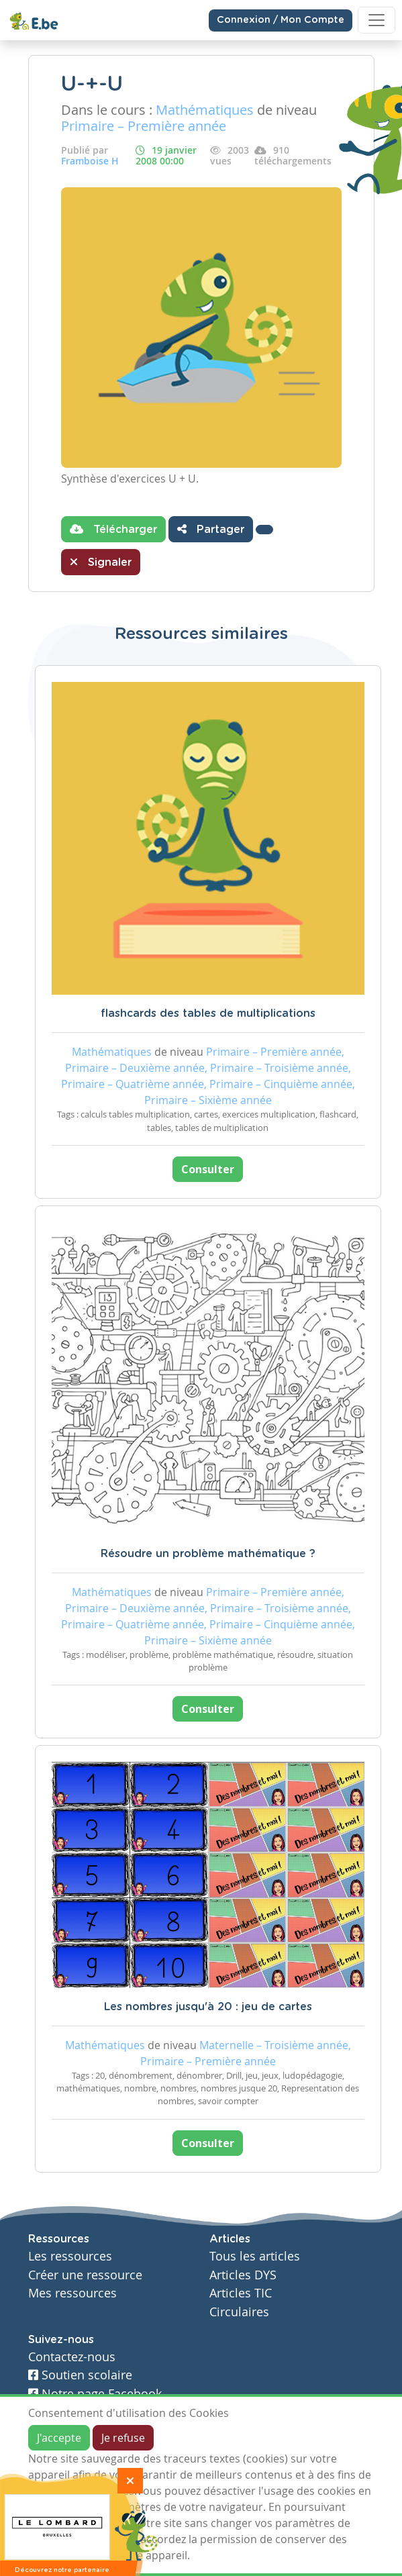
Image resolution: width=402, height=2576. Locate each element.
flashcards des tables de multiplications (208, 1013)
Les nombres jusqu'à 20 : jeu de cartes (208, 2006)
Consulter (207, 1169)
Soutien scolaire (80, 2375)
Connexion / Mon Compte (280, 20)
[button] (264, 529)
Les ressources (70, 2256)
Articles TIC (240, 2293)
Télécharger (113, 529)
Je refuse (123, 2437)
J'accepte (59, 2437)
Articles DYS (243, 2275)
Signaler (101, 562)
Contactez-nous (71, 2357)
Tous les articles (254, 2256)
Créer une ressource (85, 2275)
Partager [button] (210, 529)
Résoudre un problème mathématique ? (208, 1553)
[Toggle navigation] (376, 20)
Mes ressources (72, 2293)
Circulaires (239, 2312)
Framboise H (90, 160)
